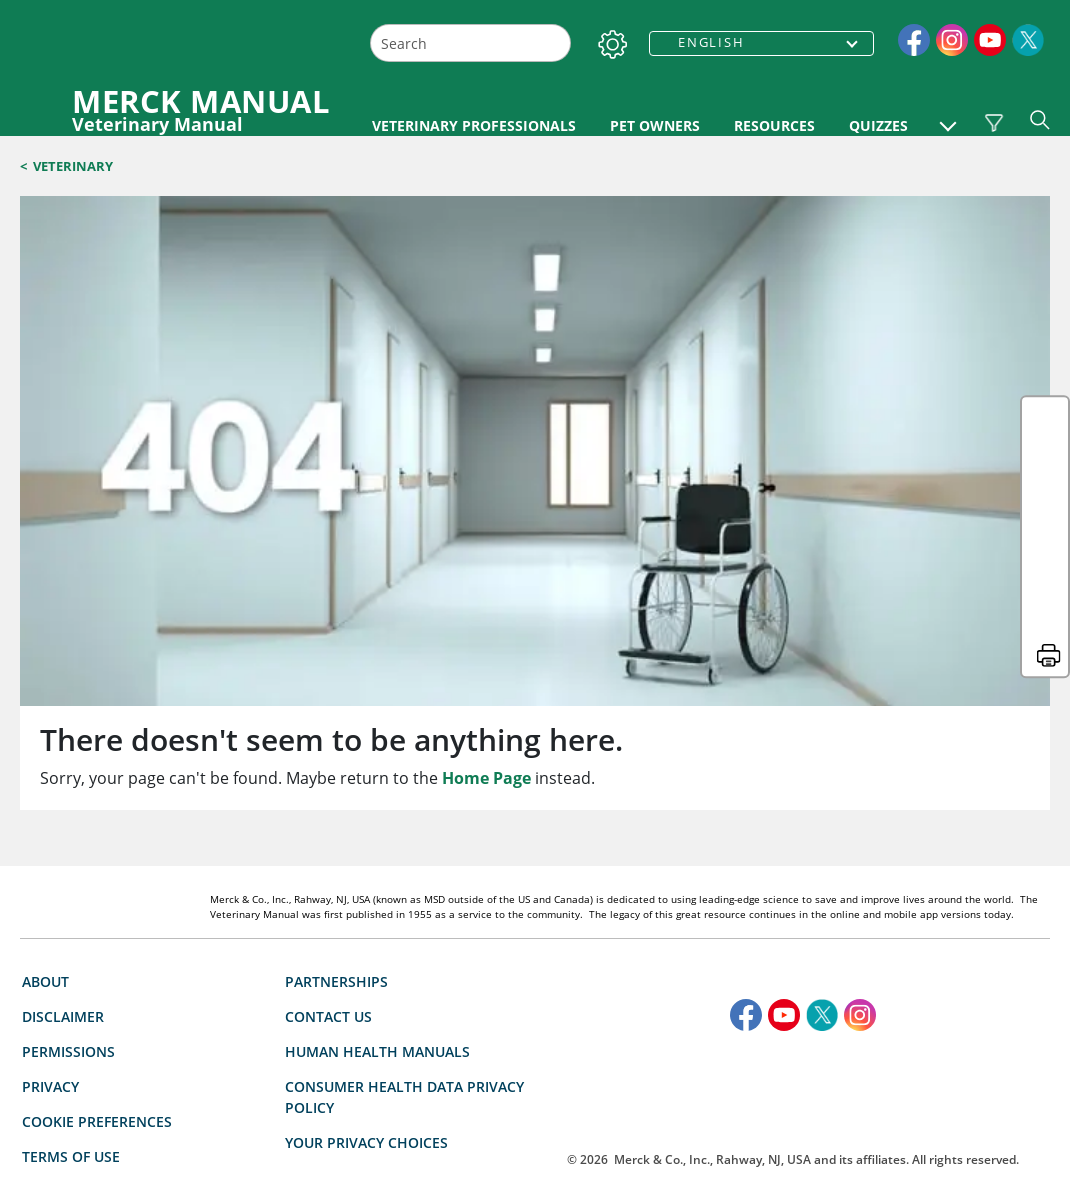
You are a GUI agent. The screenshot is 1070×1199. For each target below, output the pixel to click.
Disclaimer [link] (63, 902)
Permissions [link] (68, 937)
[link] (914, 38)
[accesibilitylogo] (790, 985)
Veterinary (73, 166)
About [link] (45, 867)
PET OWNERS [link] (759, 125)
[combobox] (470, 43)
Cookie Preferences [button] (97, 1007)
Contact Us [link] (328, 902)
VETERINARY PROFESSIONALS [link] (474, 125)
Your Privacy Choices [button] (381, 1028)
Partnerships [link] (336, 867)
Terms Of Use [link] (71, 1042)
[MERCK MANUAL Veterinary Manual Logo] (182, 109)
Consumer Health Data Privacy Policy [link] (404, 983)
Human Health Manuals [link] (377, 937)
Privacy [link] (50, 972)
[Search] (553, 43)
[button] (948, 116)
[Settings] (609, 40)
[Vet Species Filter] (993, 123)
